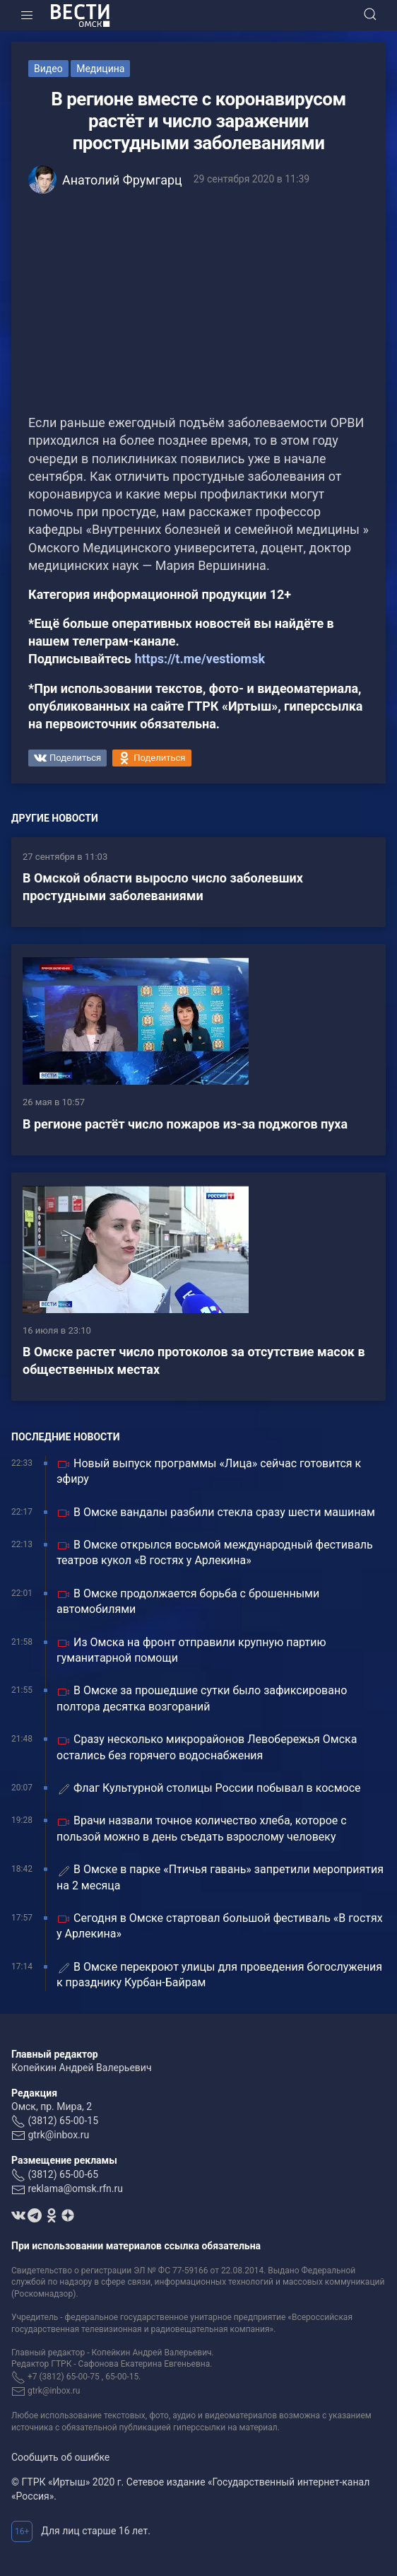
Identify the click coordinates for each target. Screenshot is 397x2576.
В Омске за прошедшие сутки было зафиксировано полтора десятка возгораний (202, 1698)
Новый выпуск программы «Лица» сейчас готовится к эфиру (209, 1471)
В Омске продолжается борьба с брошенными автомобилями (188, 1601)
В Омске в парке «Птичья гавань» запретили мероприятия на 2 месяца (220, 1877)
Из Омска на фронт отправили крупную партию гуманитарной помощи (191, 1650)
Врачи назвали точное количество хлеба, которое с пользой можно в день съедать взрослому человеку (202, 1828)
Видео (48, 68)
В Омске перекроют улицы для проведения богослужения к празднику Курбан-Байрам (219, 1974)
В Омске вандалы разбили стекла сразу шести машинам (216, 1512)
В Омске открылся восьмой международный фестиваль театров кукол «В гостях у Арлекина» (215, 1552)
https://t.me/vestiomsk (199, 658)
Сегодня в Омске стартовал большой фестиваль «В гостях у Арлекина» (220, 1925)
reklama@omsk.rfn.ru (75, 2188)
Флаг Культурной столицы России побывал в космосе (209, 1788)
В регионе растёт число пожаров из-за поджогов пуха (185, 1124)
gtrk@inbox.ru (58, 2134)
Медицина (100, 68)
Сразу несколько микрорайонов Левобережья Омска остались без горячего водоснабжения (207, 1746)
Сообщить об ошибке (60, 2457)
